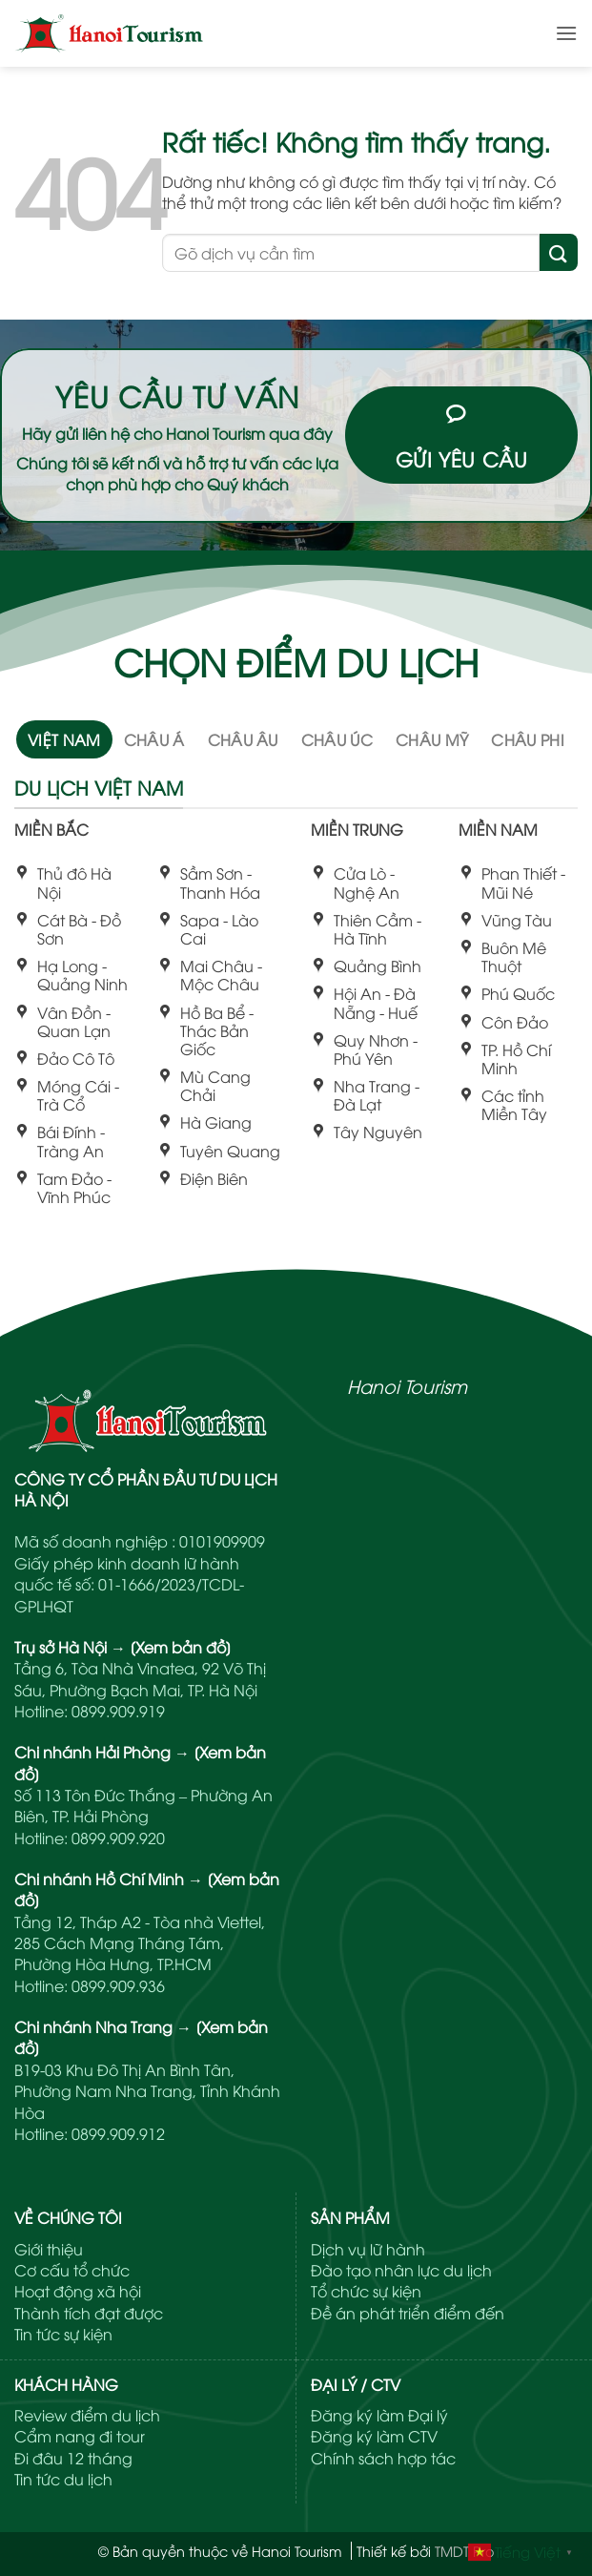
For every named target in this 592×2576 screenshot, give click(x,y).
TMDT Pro (464, 2551)
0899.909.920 (118, 1837)
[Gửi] (559, 252)
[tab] (64, 739)
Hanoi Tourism (407, 1385)
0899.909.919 (118, 1710)
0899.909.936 (118, 1985)
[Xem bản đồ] (181, 1646)
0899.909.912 (118, 2133)
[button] (566, 33)
